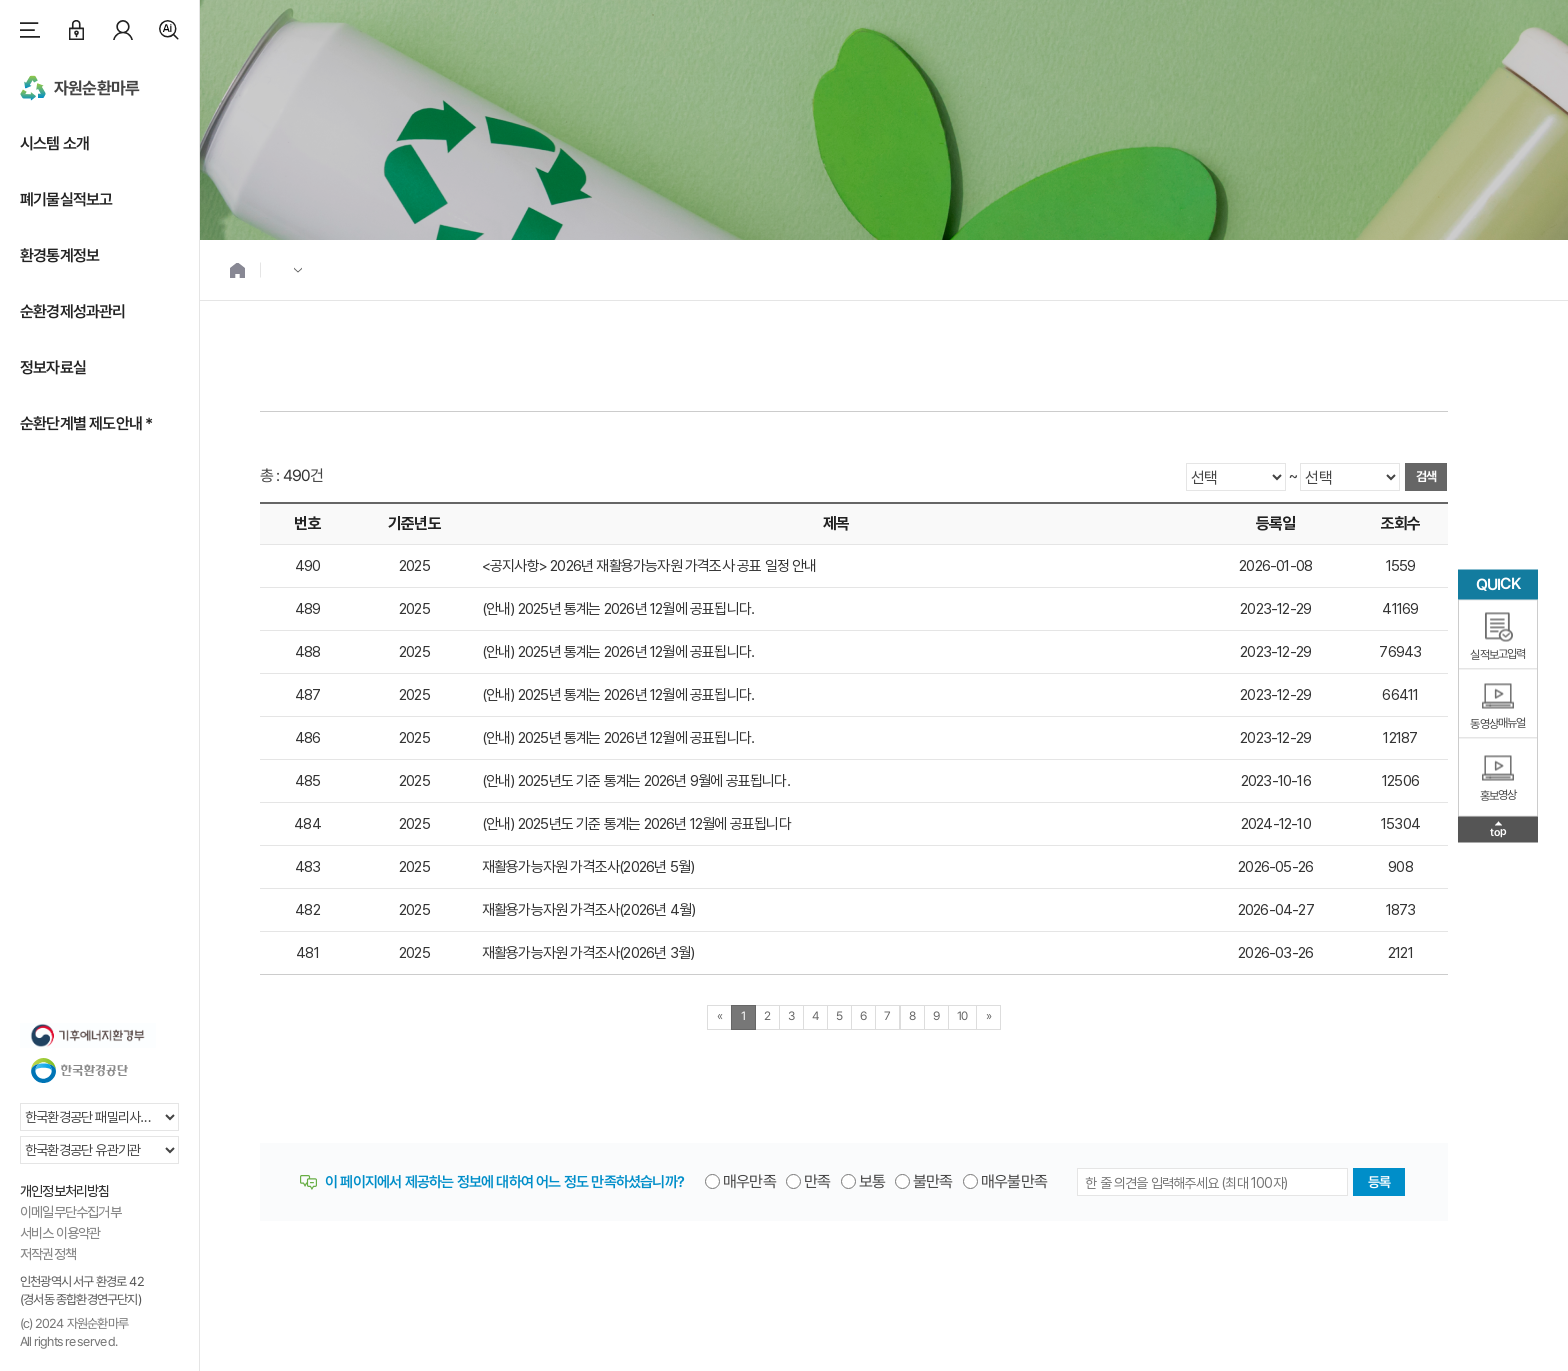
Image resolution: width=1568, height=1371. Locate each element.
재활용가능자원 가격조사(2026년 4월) (588, 910)
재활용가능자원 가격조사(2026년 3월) (588, 953)
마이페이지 (123, 30)
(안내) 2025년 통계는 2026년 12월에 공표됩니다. (618, 609)
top (1498, 831)
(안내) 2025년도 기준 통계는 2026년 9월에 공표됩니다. (636, 781)
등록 (1379, 1182)
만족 (817, 1182)
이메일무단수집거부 (70, 1212)
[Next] (988, 1017)
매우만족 (749, 1182)
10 (962, 1016)
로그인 (76, 30)
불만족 (933, 1182)
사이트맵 (30, 30)
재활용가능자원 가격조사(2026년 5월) (588, 867)
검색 (169, 30)
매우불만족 (1014, 1182)
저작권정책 (48, 1254)
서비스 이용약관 (60, 1233)
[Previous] (719, 1017)
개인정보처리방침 (65, 1191)
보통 (872, 1182)
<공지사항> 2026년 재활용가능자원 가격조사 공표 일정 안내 (649, 566)
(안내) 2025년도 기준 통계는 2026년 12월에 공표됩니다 (636, 824)
